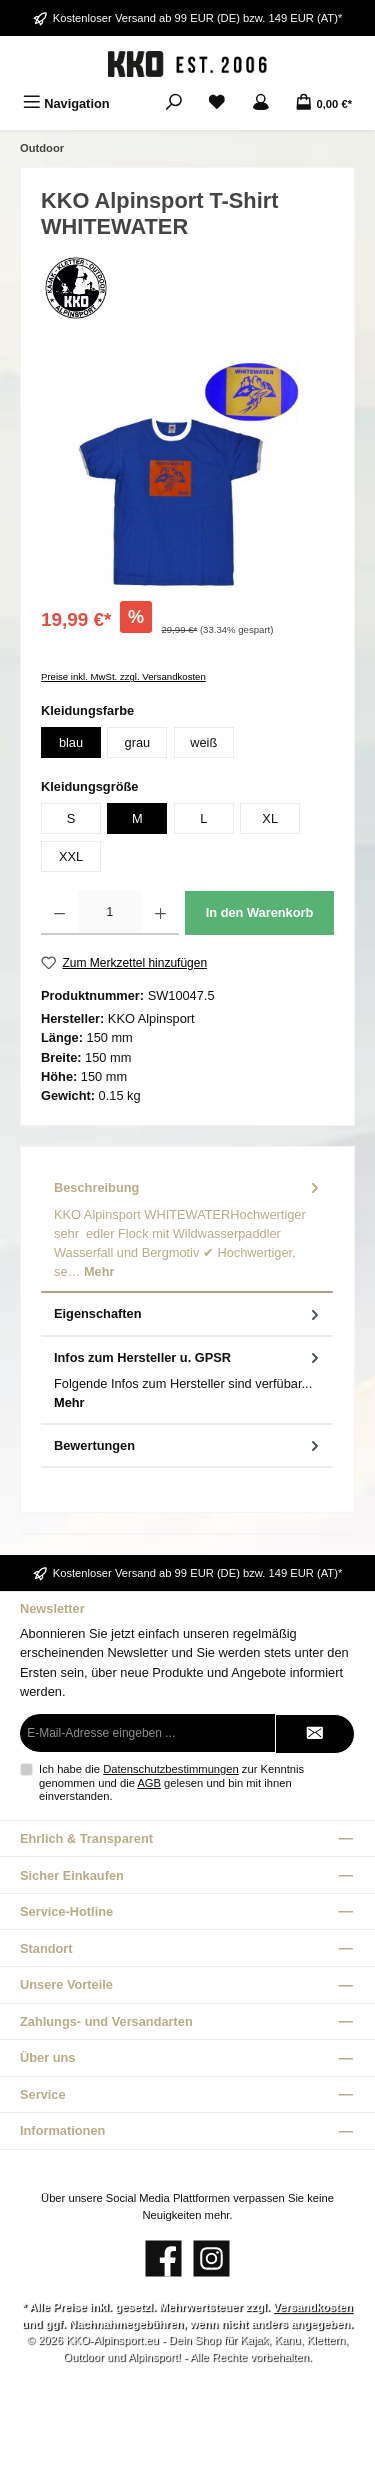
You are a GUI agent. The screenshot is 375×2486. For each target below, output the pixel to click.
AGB (149, 1783)
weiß (203, 742)
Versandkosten (313, 2307)
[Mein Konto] (261, 103)
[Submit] (315, 1734)
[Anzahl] (109, 913)
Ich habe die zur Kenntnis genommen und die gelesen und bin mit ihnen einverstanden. (171, 1782)
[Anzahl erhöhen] (160, 913)
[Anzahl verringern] (59, 913)
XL (270, 818)
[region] (187, 475)
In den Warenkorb (260, 912)
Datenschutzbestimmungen (171, 1769)
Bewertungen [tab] (188, 1445)
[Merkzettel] (217, 103)
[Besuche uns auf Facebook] (163, 2258)
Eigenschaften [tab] (188, 1313)
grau (138, 742)
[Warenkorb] (323, 103)
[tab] (187, 1230)
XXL (71, 856)
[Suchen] (174, 103)
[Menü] (66, 103)
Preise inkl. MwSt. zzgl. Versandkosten (123, 676)
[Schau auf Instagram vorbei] (211, 2258)
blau (71, 742)
